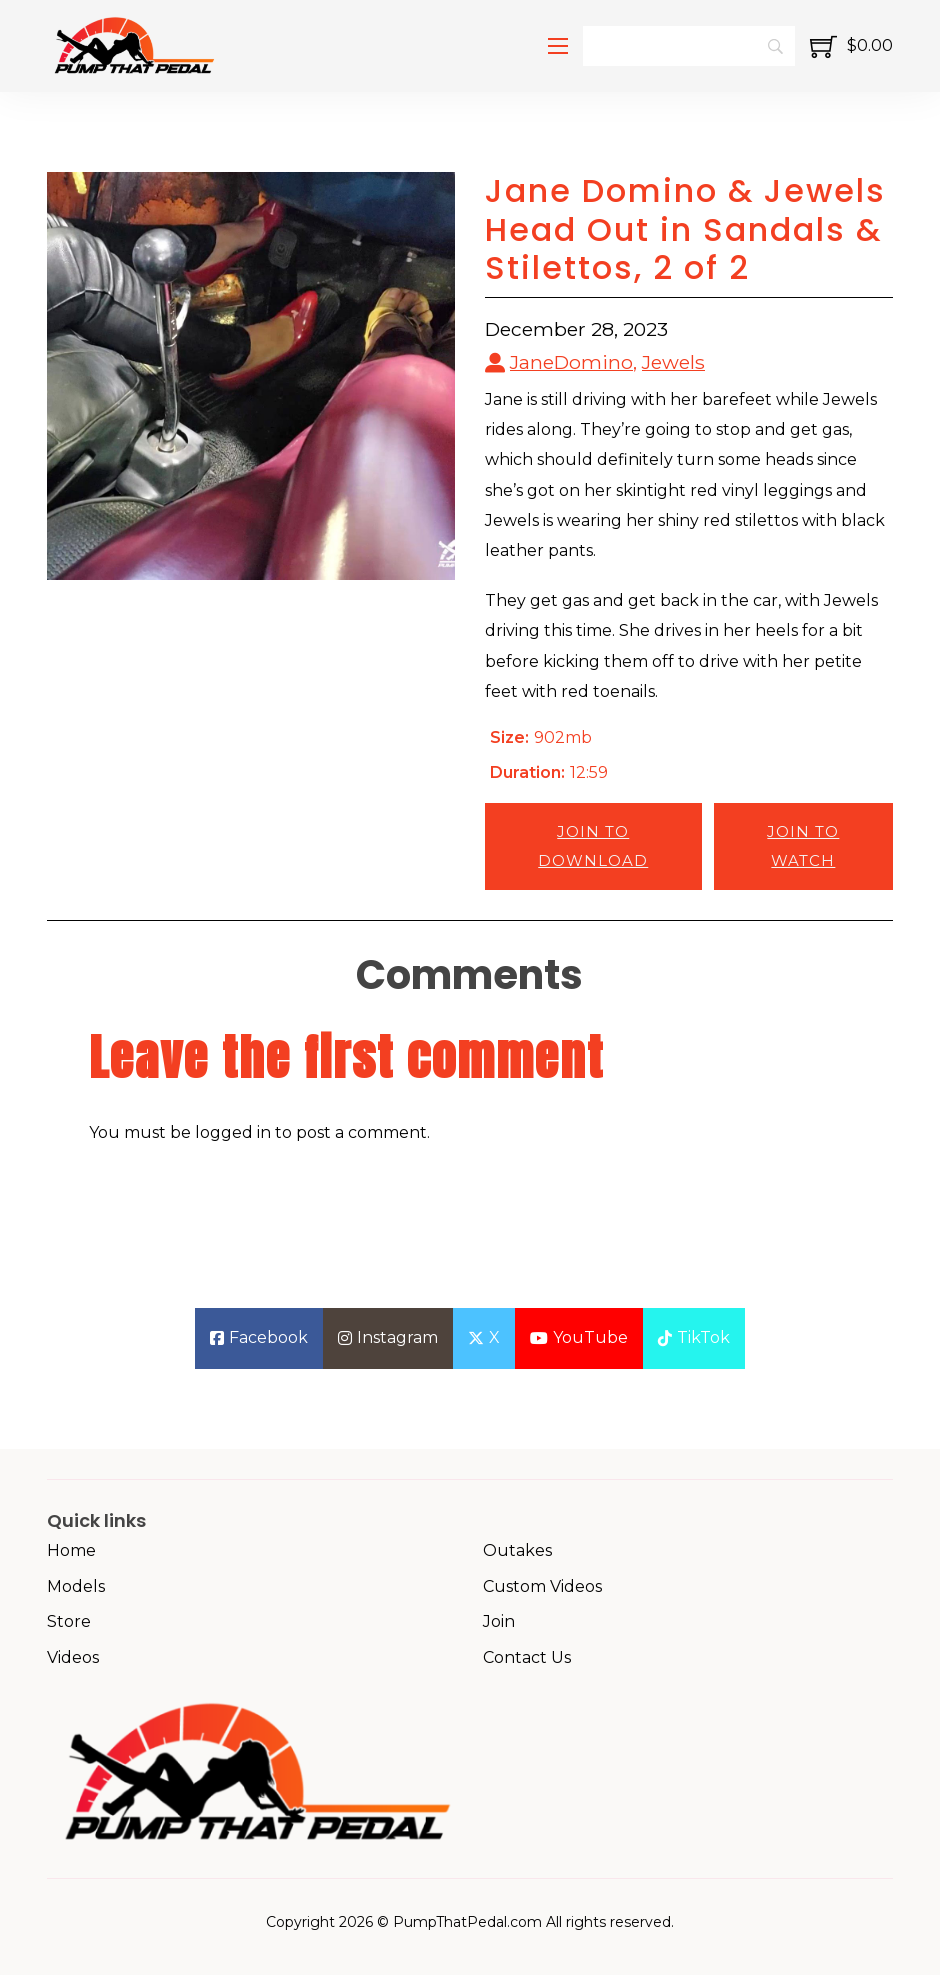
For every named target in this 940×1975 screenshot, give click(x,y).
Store (69, 1621)
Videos (73, 1657)
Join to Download (593, 846)
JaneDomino (571, 362)
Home (71, 1550)
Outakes (517, 1550)
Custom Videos (542, 1586)
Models (76, 1586)
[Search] (689, 46)
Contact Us (527, 1657)
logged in (233, 1132)
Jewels (673, 362)
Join (499, 1621)
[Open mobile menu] (558, 46)
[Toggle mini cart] (851, 46)
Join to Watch (803, 846)
